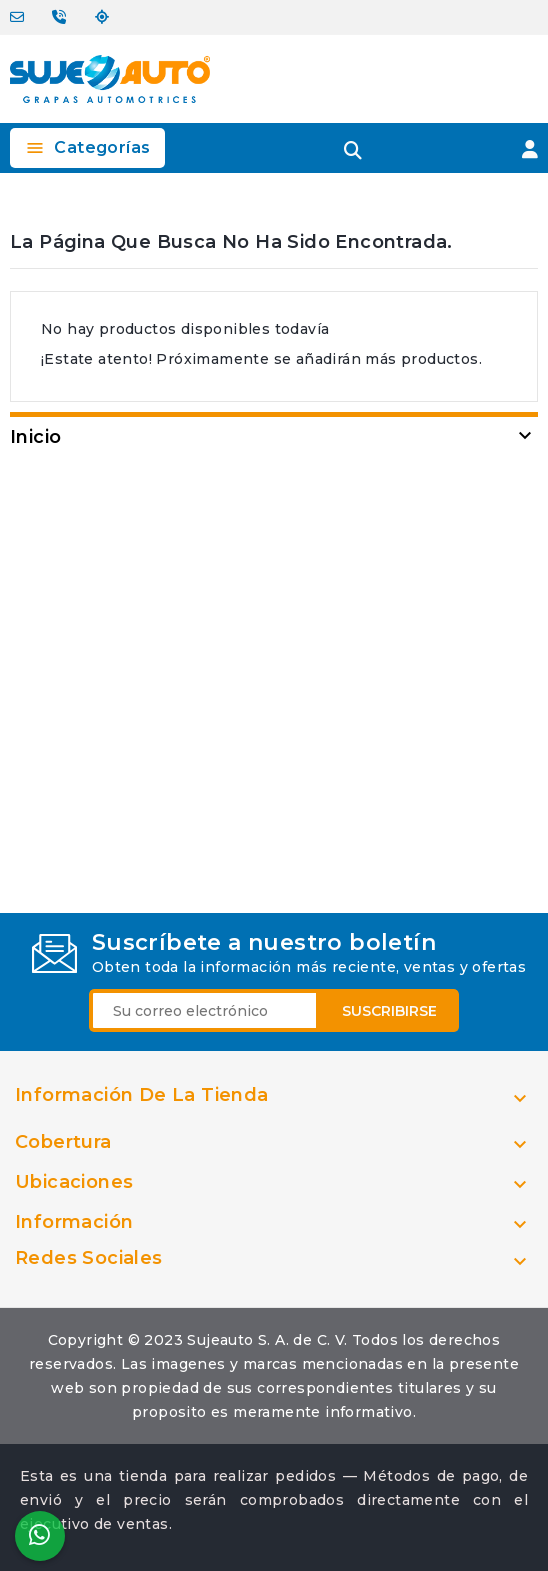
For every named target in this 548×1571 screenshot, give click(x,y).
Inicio (35, 437)
